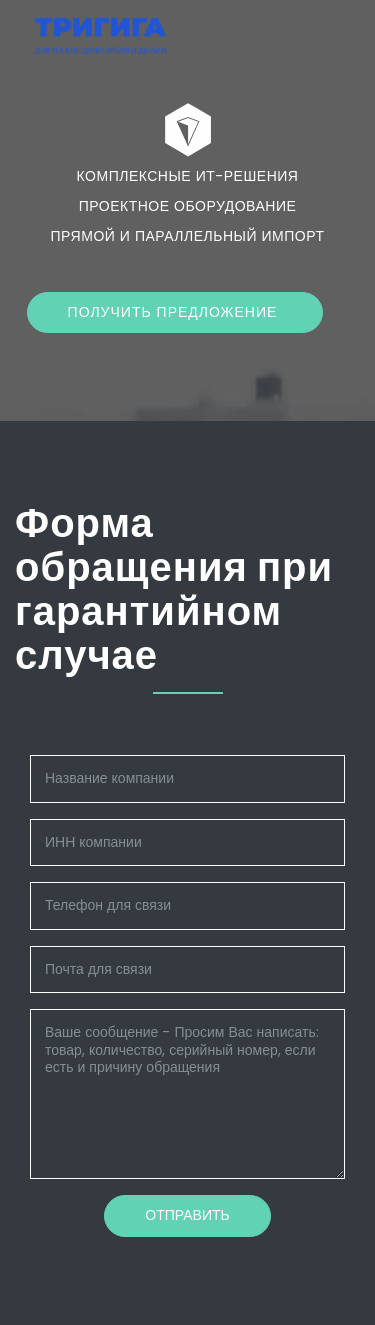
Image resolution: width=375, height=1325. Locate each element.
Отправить (187, 1215)
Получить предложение (175, 312)
